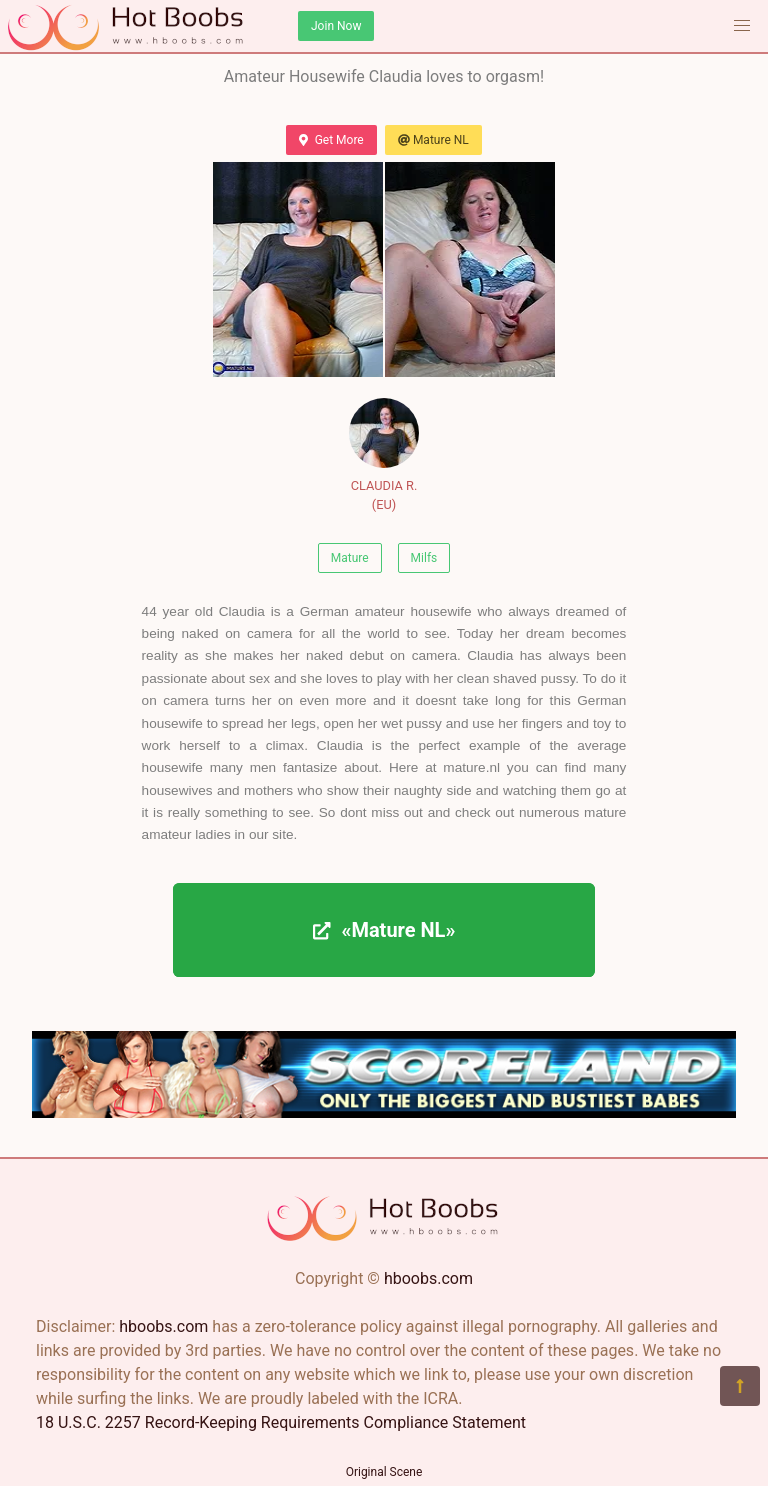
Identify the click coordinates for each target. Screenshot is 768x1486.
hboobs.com (428, 1278)
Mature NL (433, 140)
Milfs (424, 558)
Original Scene (384, 1472)
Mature (350, 558)
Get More (331, 140)
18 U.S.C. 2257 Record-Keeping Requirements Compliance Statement (281, 1422)
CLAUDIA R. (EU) (384, 455)
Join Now (336, 26)
